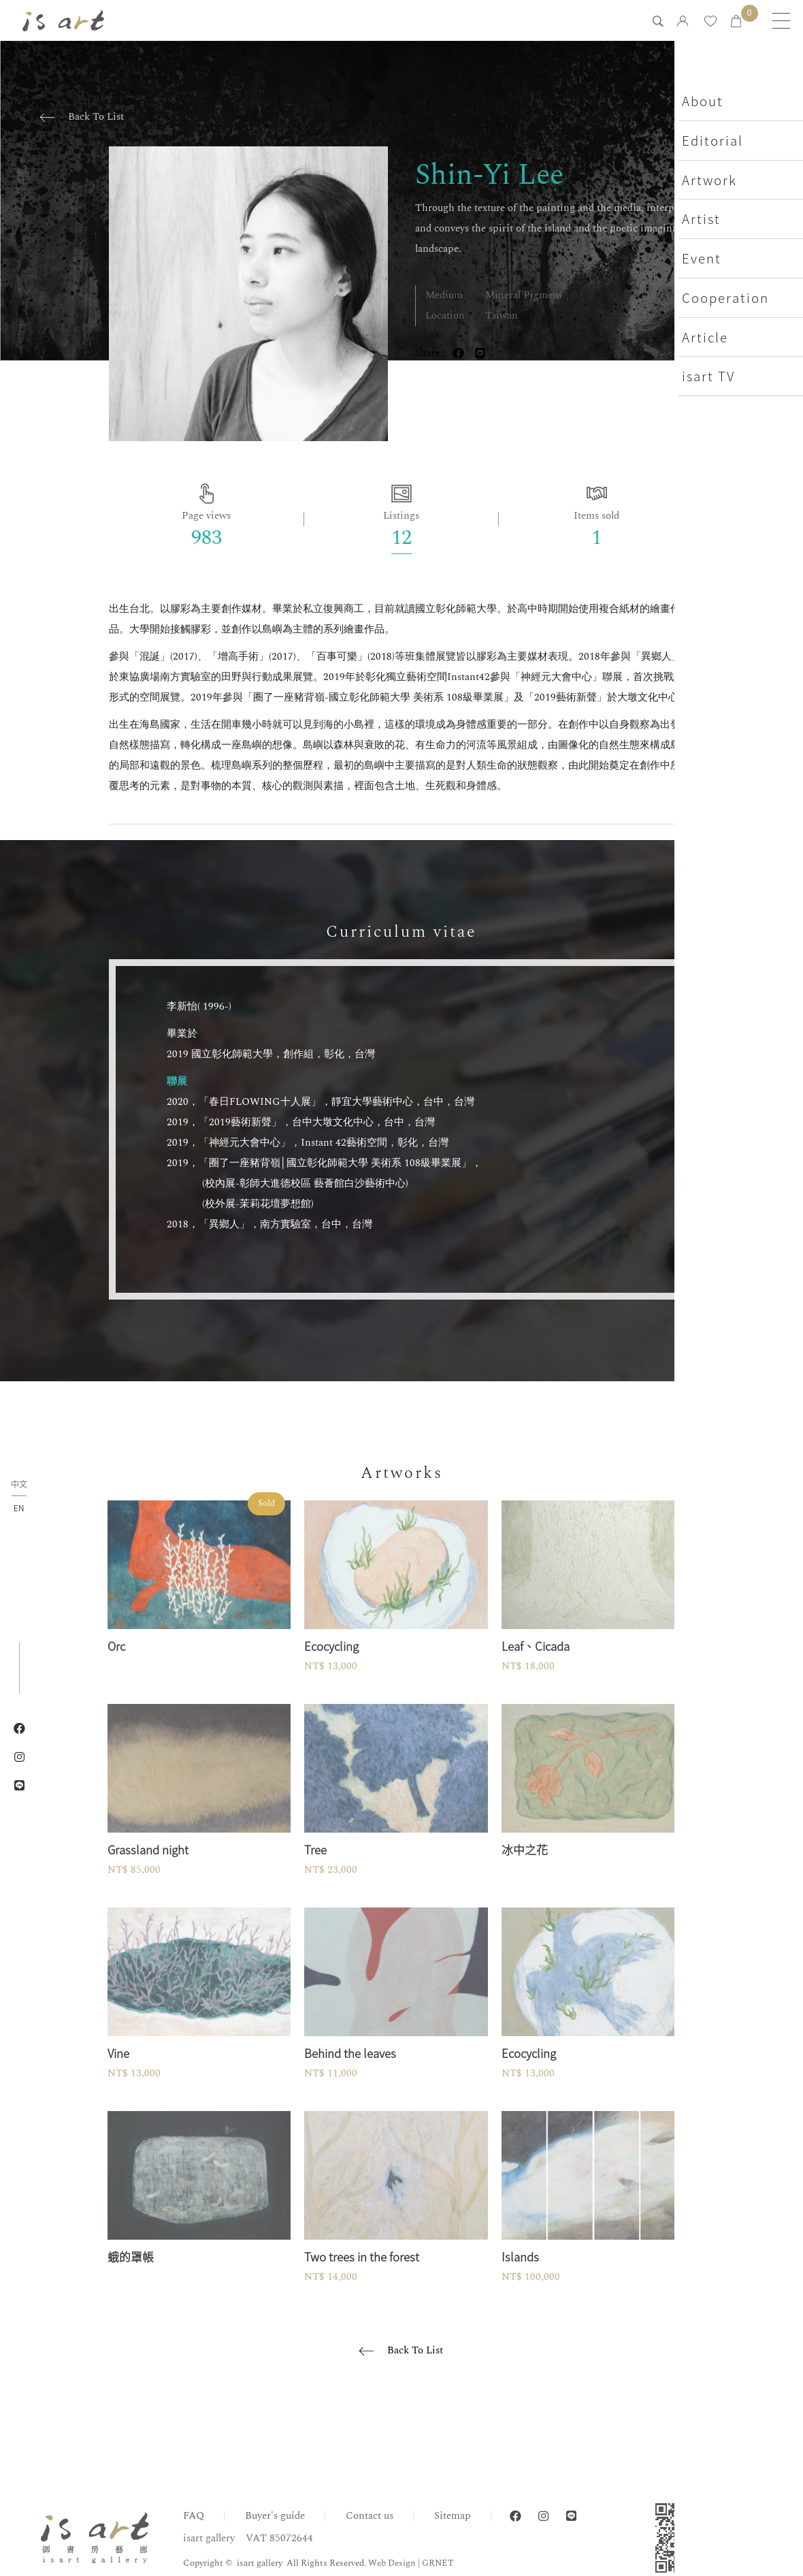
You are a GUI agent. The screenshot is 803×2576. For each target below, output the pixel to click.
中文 (19, 1485)
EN (19, 1508)
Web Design (392, 2563)
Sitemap (452, 2516)
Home (712, 2445)
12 (401, 537)
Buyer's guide (275, 2516)
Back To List (96, 117)
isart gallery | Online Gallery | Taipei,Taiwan (67, 20)
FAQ (193, 2516)
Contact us (369, 2516)
